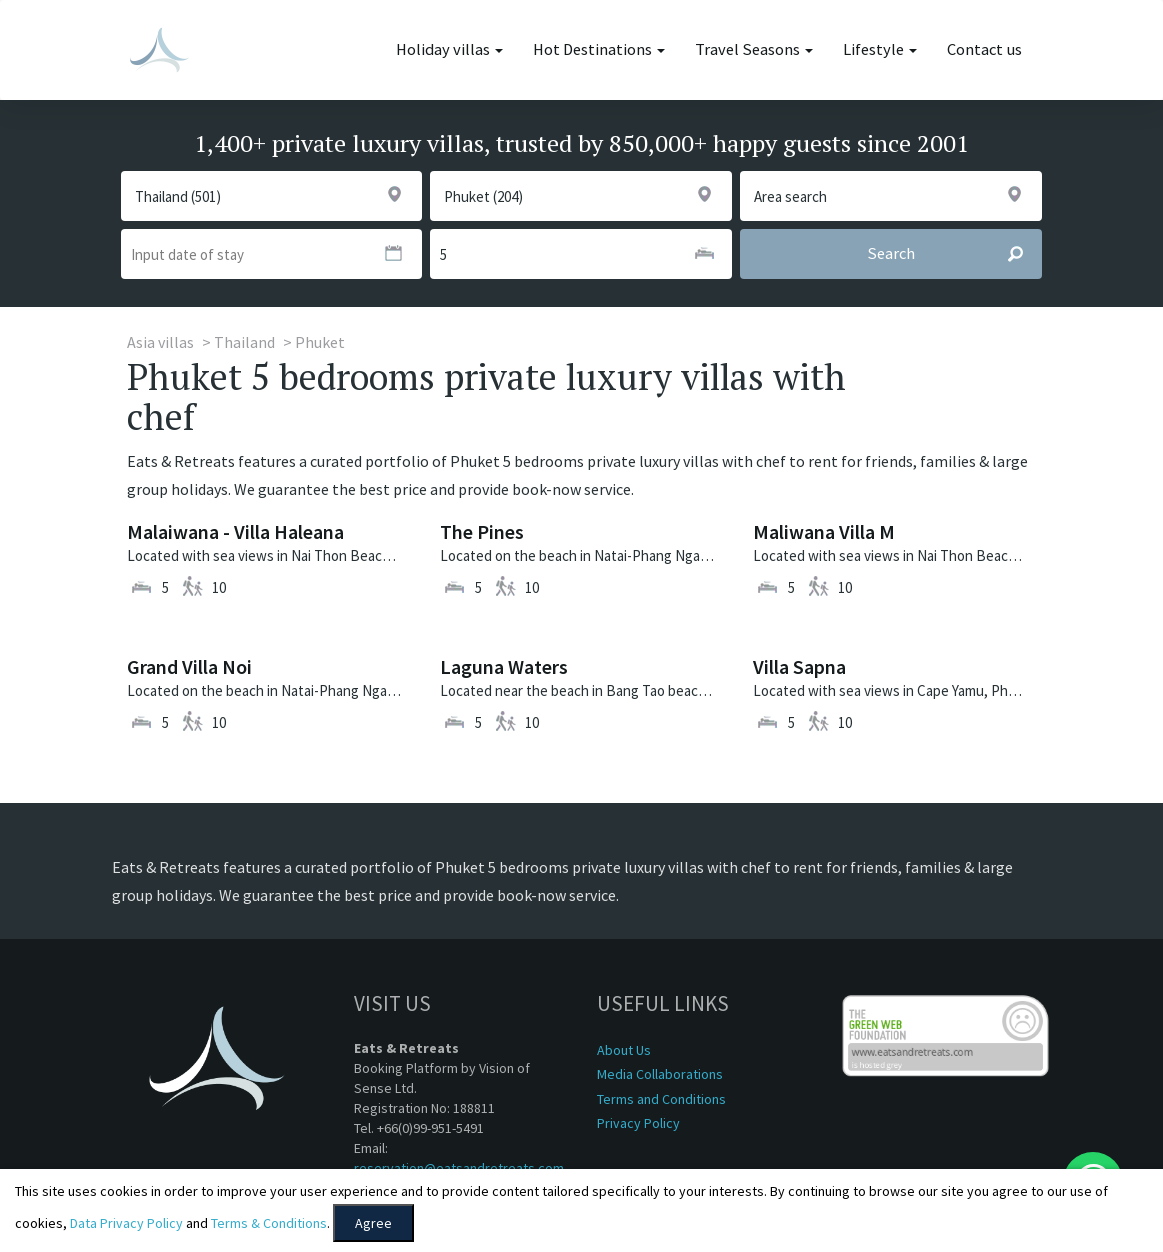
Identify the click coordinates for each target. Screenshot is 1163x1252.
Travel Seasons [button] (754, 49)
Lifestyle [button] (880, 49)
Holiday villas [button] (449, 49)
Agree (373, 1223)
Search (954, 254)
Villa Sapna (799, 666)
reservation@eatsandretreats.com (459, 1168)
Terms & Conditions (269, 1223)
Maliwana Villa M (824, 531)
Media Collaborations (660, 1074)
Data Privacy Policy (126, 1223)
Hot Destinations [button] (599, 49)
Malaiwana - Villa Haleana (235, 531)
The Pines (482, 531)
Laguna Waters (504, 666)
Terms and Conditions (661, 1099)
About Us (624, 1050)
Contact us (984, 49)
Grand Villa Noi (189, 666)
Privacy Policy (638, 1123)
